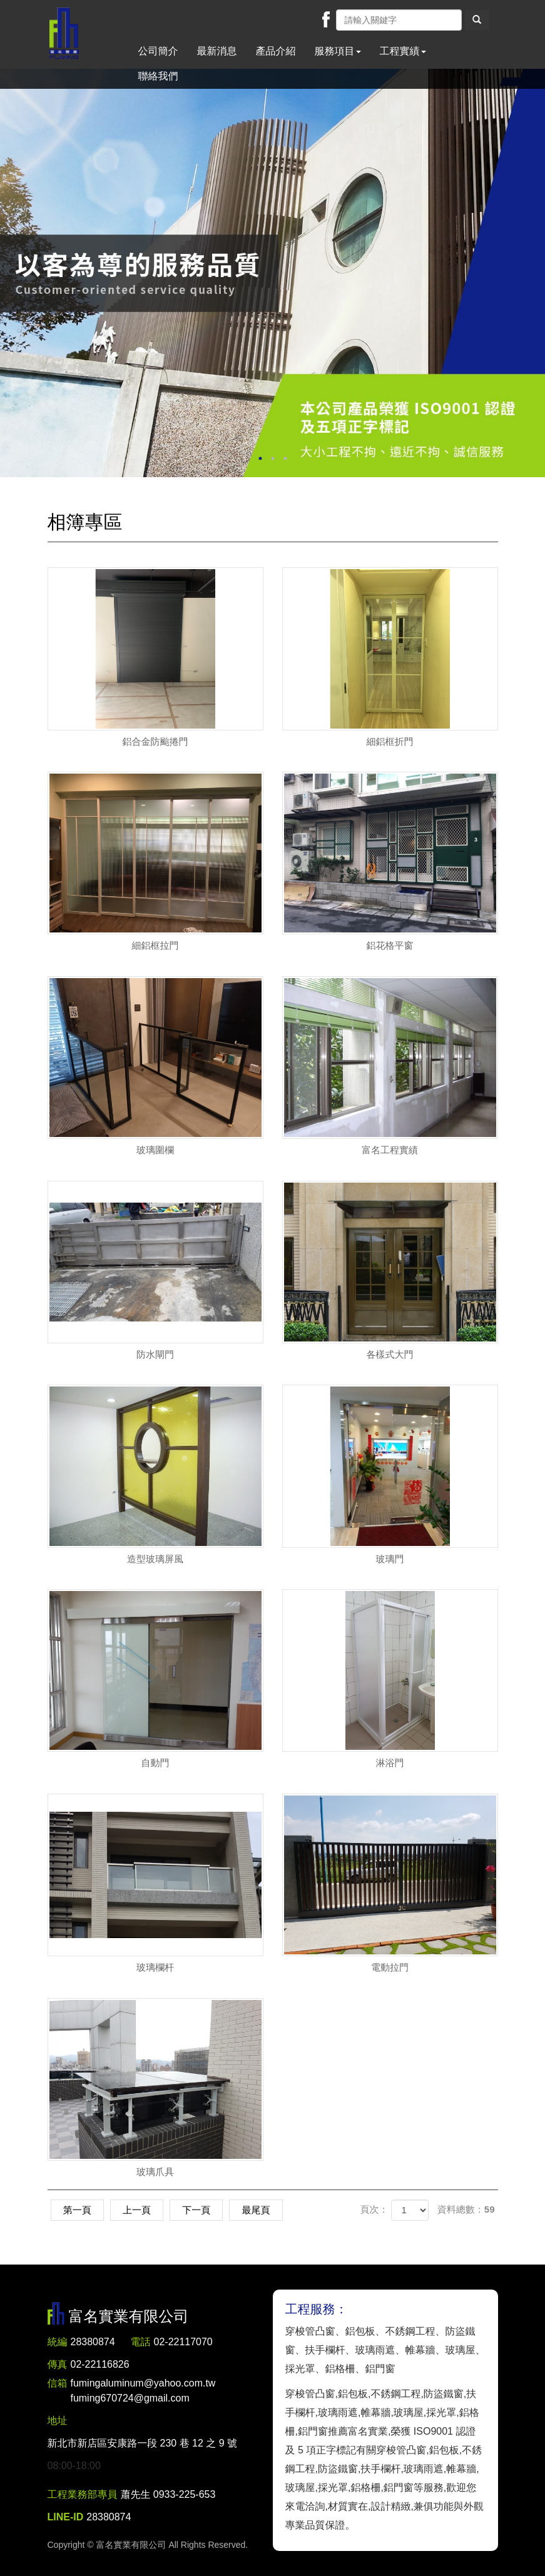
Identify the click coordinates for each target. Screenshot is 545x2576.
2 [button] (273, 458)
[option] (272, 273)
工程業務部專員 (83, 2494)
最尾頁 (260, 2210)
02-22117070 (183, 2341)
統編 (58, 2341)
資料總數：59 (466, 2209)
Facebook (326, 19)
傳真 (58, 2364)
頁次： (374, 2209)
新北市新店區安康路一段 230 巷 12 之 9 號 (143, 2443)
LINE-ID (66, 2517)
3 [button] (285, 458)
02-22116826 (100, 2364)
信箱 (58, 2383)
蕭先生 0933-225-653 (168, 2494)
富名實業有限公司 (64, 34)
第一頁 (78, 2210)
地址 (58, 2420)
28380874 (93, 2341)
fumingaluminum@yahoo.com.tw (143, 2392)
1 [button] (260, 458)
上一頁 (139, 2210)
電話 (141, 2341)
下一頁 (199, 2210)
